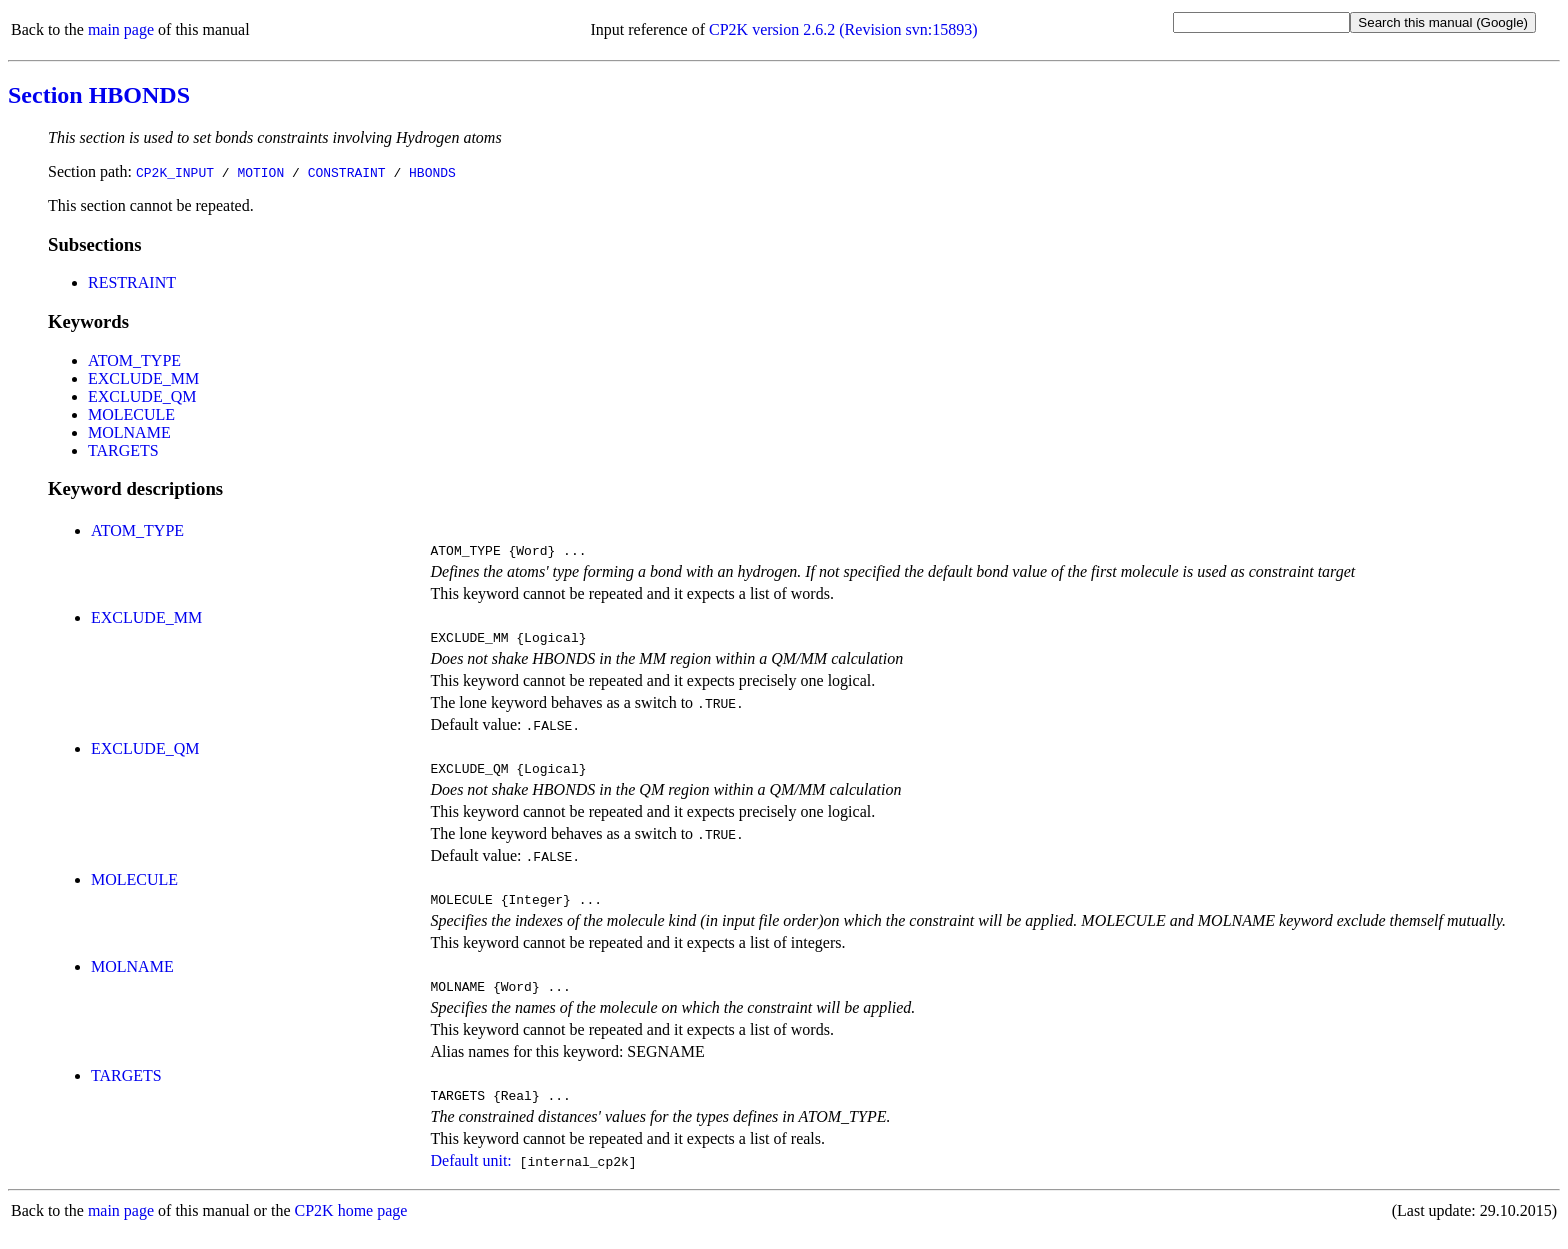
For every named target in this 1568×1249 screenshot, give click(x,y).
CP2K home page (351, 1228)
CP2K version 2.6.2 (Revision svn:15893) (843, 29)
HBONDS (432, 172)
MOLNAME (129, 432)
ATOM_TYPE (134, 360)
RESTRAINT (132, 282)
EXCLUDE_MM (143, 378)
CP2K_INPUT (175, 172)
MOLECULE (131, 414)
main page (121, 29)
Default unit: (470, 1178)
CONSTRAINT (347, 172)
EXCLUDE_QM (142, 396)
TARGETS (123, 450)
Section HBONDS (99, 95)
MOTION (260, 172)
